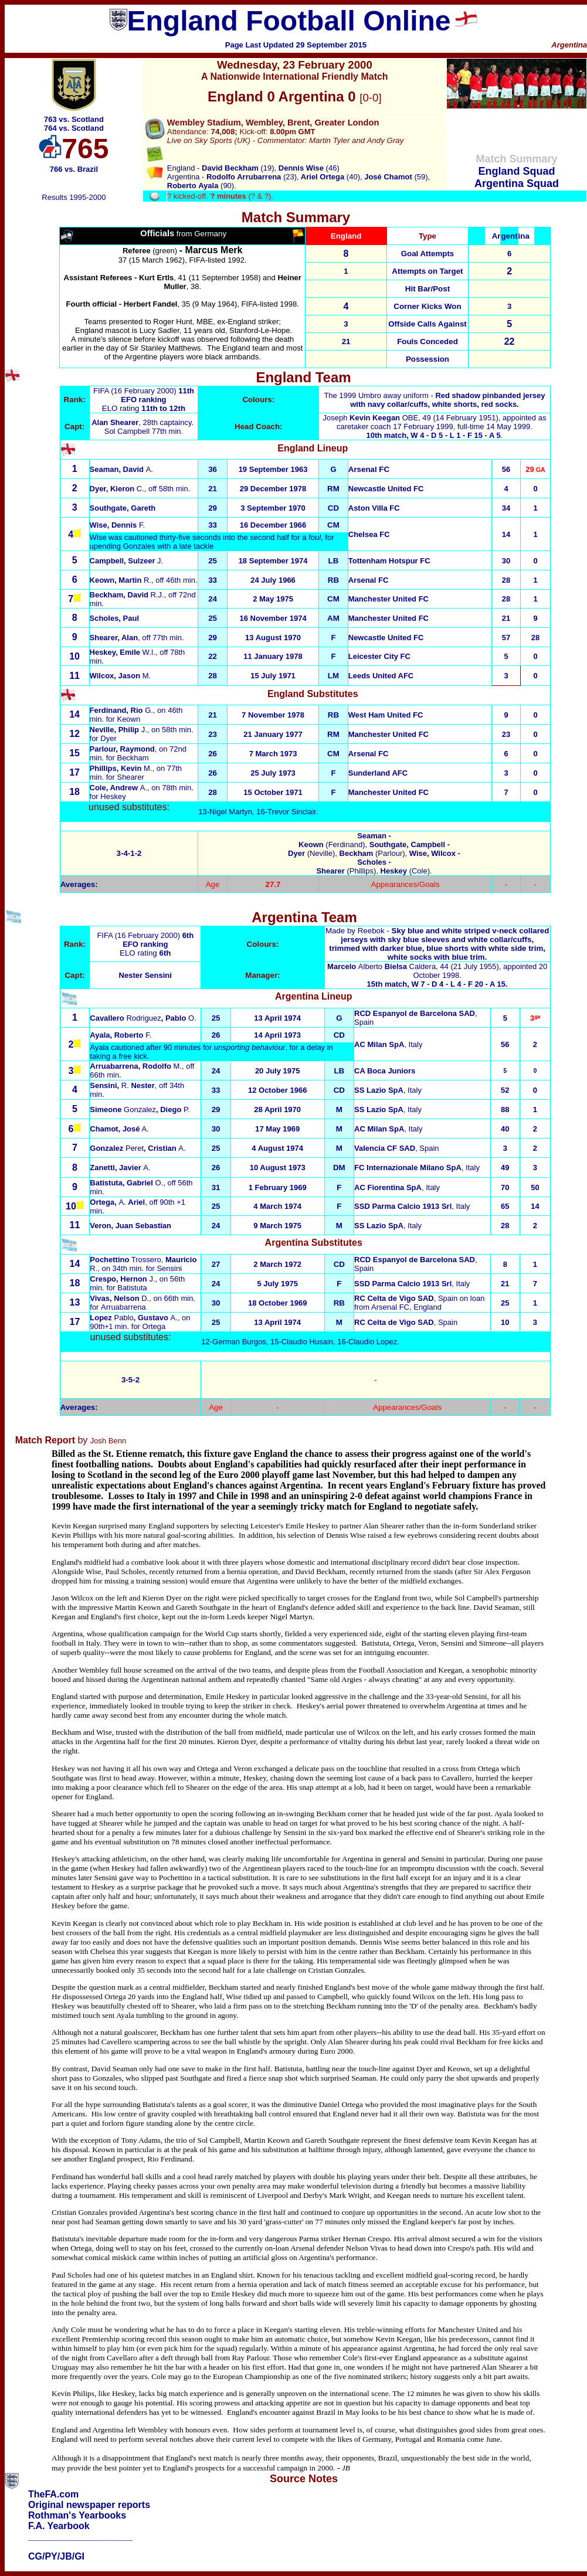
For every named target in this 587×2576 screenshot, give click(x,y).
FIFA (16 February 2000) (135, 390)
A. (121, 469)
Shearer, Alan (114, 637)
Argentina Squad (516, 183)
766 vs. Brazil (74, 169)
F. (117, 525)
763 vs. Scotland (74, 119)
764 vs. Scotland (74, 128)
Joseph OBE (371, 417)
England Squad (516, 171)
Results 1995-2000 (74, 197)
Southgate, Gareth (123, 508)
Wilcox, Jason (120, 675)
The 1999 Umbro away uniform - (434, 400)
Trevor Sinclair (291, 811)
